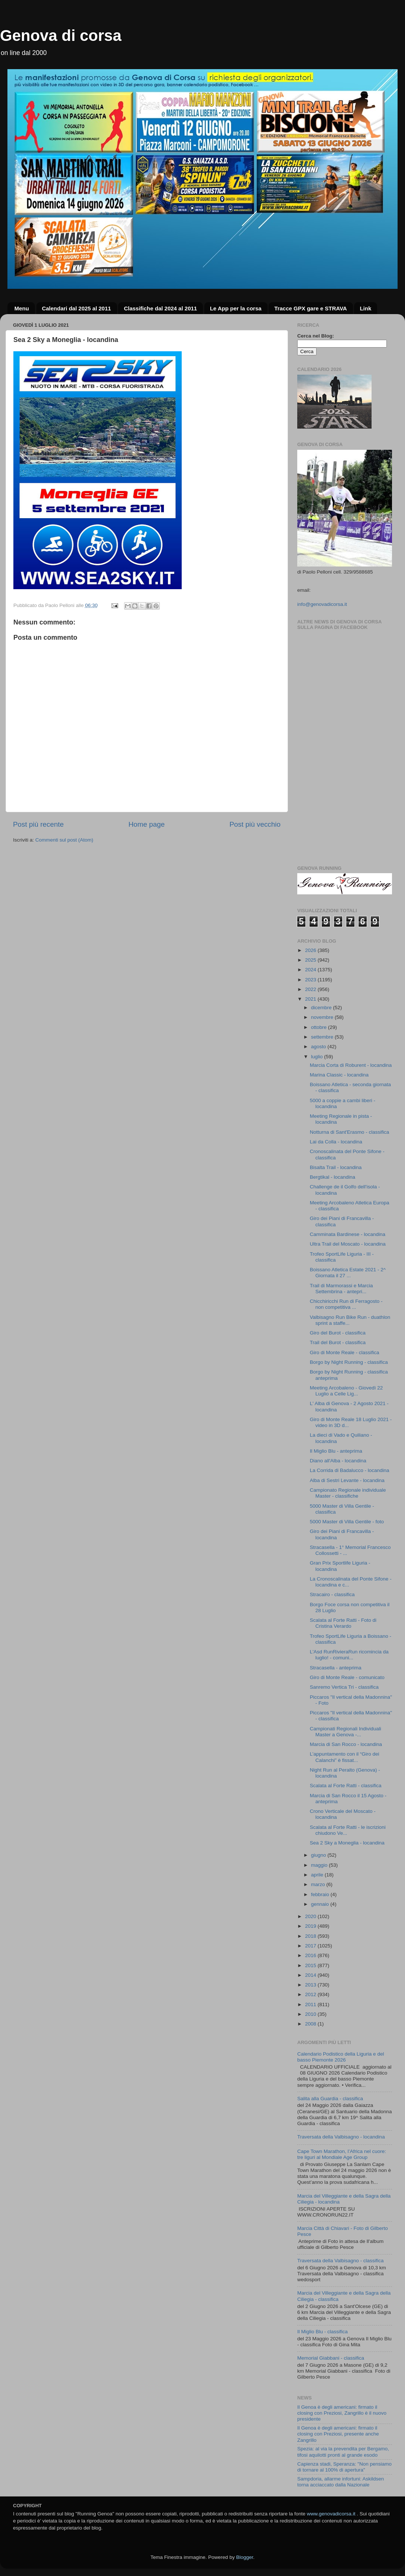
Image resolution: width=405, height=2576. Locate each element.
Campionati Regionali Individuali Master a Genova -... (345, 1731)
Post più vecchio (255, 824)
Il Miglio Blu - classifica (322, 2331)
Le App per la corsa (236, 308)
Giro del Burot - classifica (338, 1333)
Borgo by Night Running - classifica (349, 1362)
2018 (311, 1936)
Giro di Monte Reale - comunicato (347, 1677)
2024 (311, 969)
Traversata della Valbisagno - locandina (341, 2137)
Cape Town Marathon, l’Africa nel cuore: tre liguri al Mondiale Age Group (341, 2154)
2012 (311, 1994)
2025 (311, 960)
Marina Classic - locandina (339, 1075)
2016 (311, 1955)
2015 (311, 1965)
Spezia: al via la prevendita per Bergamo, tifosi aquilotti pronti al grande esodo (343, 2451)
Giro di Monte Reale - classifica (344, 1352)
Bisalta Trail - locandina (336, 1167)
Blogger (244, 2557)
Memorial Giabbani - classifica (330, 2358)
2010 (311, 2014)
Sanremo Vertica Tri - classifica (344, 1687)
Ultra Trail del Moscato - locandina (348, 1244)
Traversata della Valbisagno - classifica (340, 2260)
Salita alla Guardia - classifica (330, 2098)
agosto (319, 1046)
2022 (311, 989)
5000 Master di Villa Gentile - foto (347, 1521)
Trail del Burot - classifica (338, 1342)
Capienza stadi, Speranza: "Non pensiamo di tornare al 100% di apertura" (344, 2467)
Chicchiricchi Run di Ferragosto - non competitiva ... (346, 1304)
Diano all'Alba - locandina (338, 1460)
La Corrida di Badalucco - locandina (349, 1470)
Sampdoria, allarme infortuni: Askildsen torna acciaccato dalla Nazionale (340, 2482)
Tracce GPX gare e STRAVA (310, 308)
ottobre (319, 1027)
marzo (318, 1884)
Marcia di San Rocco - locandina (346, 1744)
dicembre (322, 1007)
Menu (21, 308)
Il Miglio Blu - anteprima (336, 1451)
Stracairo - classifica (332, 1594)
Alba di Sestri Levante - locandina (347, 1480)
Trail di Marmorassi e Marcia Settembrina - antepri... (341, 1288)
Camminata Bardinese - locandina (347, 1234)
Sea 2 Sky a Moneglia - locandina (347, 1843)
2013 (311, 1985)
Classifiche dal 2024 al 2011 (160, 308)
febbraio (321, 1894)
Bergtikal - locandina (332, 1177)
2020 (311, 1916)
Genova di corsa (61, 35)
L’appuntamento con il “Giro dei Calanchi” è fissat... (344, 1757)
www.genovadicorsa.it (331, 2514)
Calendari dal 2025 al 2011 (76, 308)
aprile (318, 1875)
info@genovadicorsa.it (322, 604)
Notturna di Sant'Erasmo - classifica (349, 1132)
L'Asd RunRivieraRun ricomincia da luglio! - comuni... (349, 1654)
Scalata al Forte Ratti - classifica (346, 1785)
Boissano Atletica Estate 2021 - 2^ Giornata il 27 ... (348, 1272)
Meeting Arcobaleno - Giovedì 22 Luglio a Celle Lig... (346, 1391)
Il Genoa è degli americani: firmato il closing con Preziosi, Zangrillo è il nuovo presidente (341, 2413)
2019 (311, 1926)
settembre (323, 1037)
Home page (147, 824)
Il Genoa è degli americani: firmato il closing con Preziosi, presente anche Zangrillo (338, 2434)
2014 (311, 1975)
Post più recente (38, 824)
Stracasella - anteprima (336, 1667)
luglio (317, 1056)
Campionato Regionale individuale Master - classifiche (348, 1493)
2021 (311, 999)
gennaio (320, 1904)
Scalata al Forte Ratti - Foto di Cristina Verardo (343, 1623)
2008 (311, 2024)
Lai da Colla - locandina (336, 1142)
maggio (320, 1865)
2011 (311, 2004)
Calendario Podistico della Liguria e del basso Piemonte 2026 (340, 2057)
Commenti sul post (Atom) (64, 840)
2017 (311, 1946)
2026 (311, 950)
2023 (311, 979)
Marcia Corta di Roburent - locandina (351, 1065)
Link (365, 308)
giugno (319, 1855)
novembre (323, 1017)
